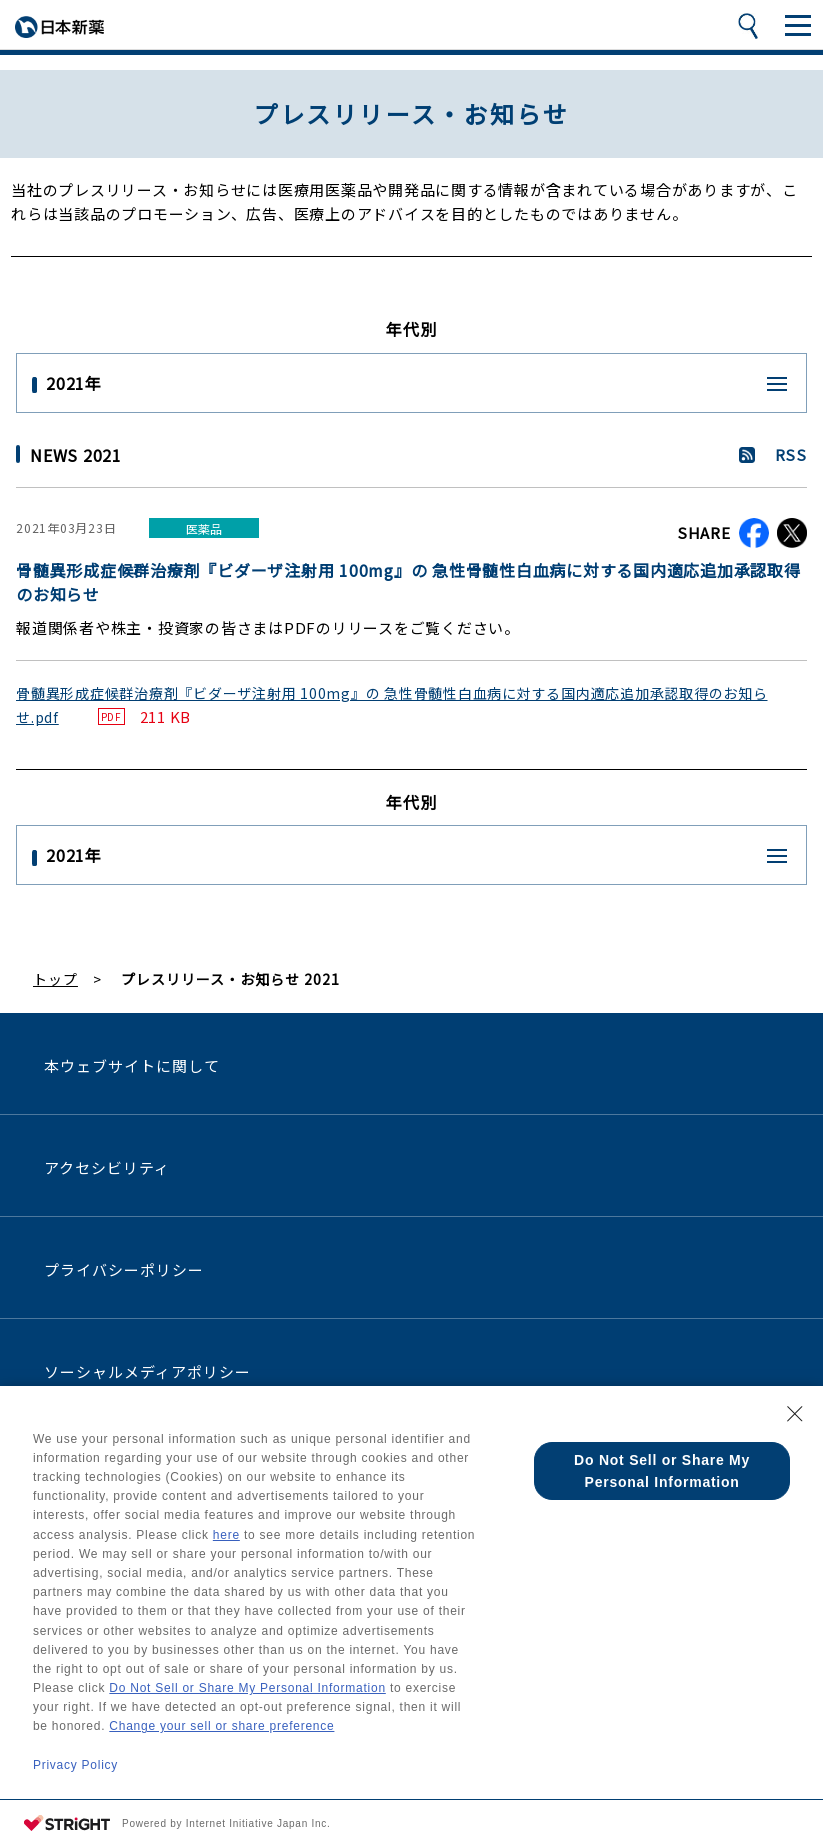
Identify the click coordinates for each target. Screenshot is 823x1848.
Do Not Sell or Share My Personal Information (247, 1688)
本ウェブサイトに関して (132, 1065)
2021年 (74, 383)
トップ (55, 979)
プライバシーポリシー (124, 1269)
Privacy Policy (75, 1765)
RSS (791, 454)
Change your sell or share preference (221, 1726)
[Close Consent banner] (795, 1414)
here (226, 1535)
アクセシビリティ (107, 1167)
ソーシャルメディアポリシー (148, 1371)
